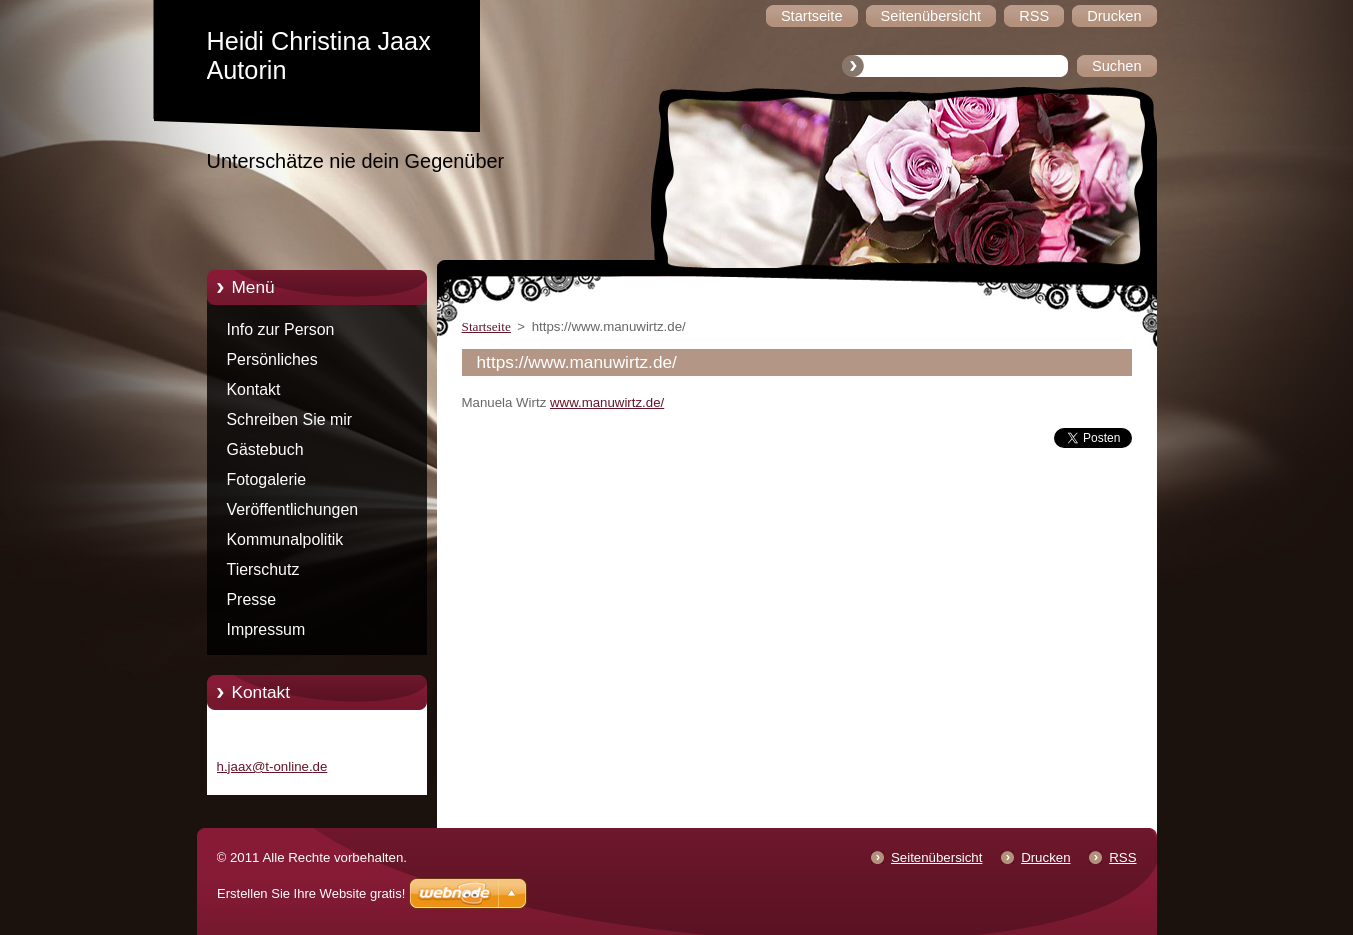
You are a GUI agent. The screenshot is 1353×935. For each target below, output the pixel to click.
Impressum (266, 629)
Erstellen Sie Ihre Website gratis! (311, 893)
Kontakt (254, 389)
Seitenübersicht (936, 857)
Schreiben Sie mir (290, 419)
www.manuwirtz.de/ (607, 402)
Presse (252, 599)
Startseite (486, 326)
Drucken (1045, 857)
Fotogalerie (267, 479)
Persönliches (272, 359)
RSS (1122, 857)
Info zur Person (281, 329)
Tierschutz (263, 569)
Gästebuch (265, 449)
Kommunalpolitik (285, 539)
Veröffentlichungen (293, 509)
